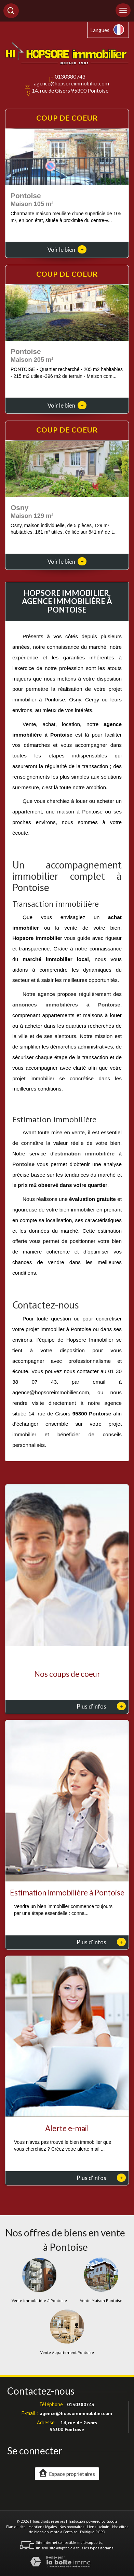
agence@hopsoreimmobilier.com (71, 83)
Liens (91, 2526)
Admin (104, 2526)
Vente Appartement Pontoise (67, 2353)
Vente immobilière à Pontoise (39, 2301)
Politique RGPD (92, 2532)
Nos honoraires (71, 2526)
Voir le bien (67, 249)
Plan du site (16, 2526)
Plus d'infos (101, 1706)
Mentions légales (42, 2526)
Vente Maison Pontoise (101, 2301)
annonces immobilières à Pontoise (66, 1005)
